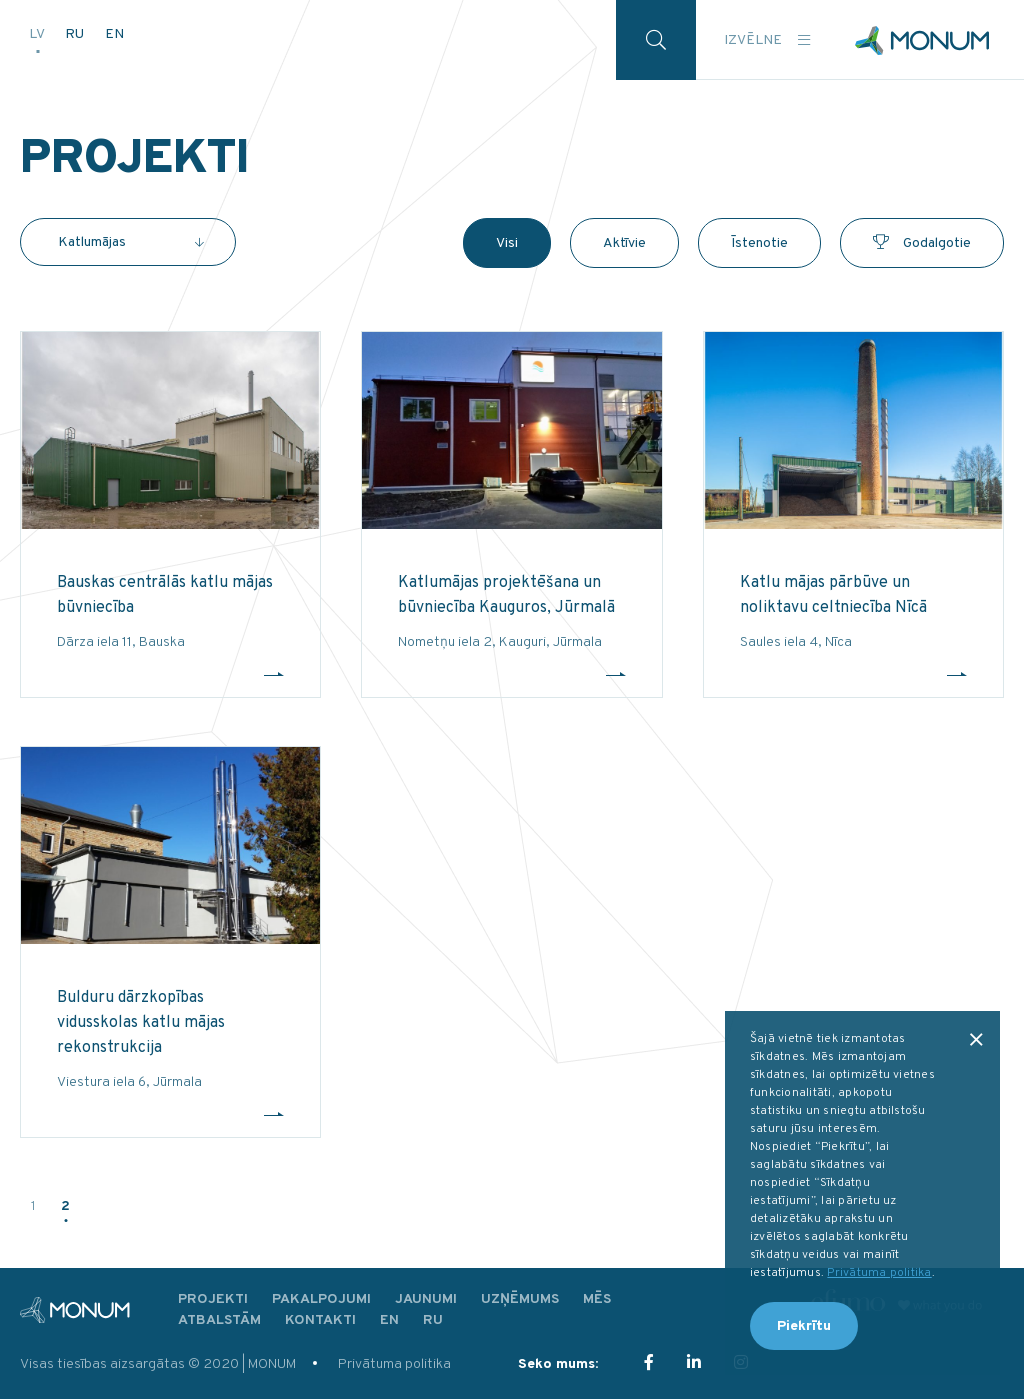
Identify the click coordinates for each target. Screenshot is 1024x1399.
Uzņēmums (520, 1299)
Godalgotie (922, 243)
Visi (507, 243)
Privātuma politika (394, 1364)
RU (76, 34)
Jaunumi (426, 1299)
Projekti (213, 1299)
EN (114, 34)
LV (38, 34)
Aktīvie (624, 243)
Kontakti (320, 1320)
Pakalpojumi (321, 1299)
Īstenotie (759, 243)
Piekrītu (804, 1326)
